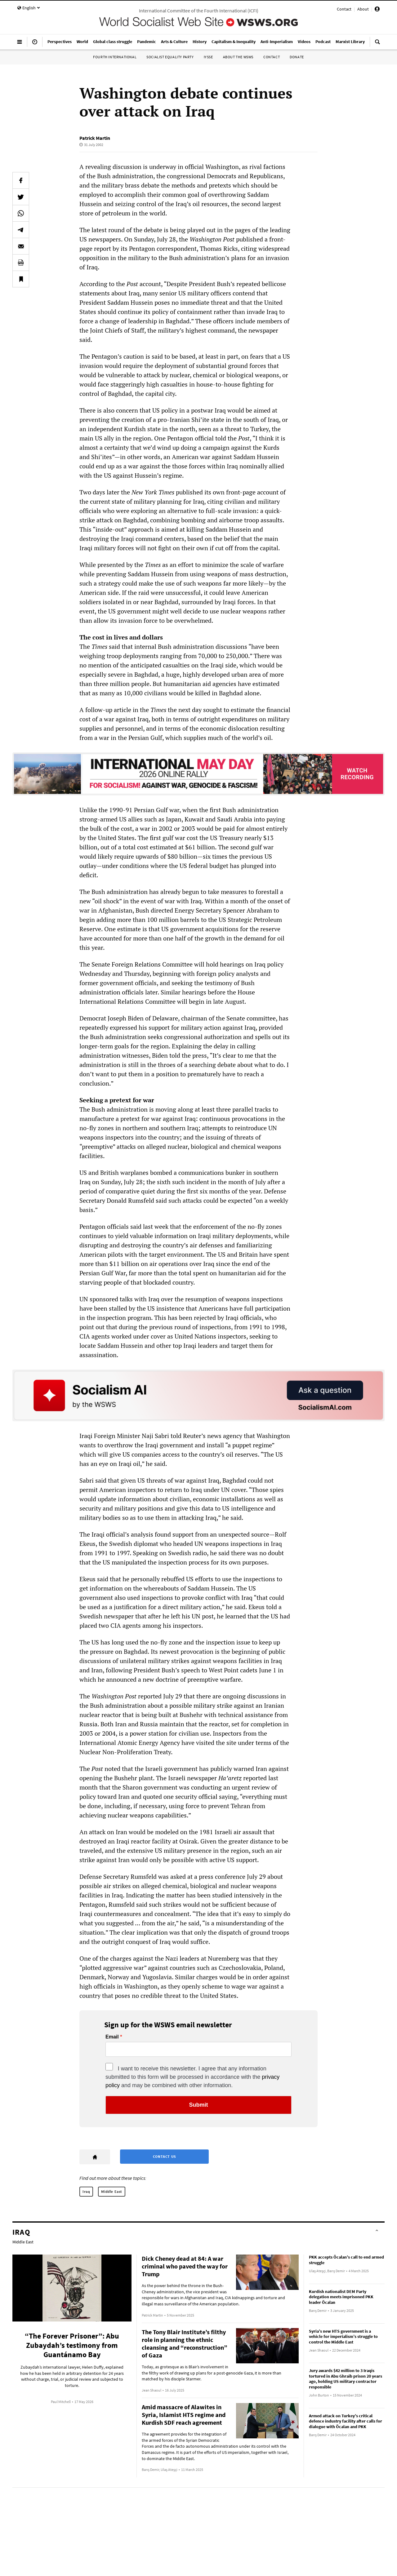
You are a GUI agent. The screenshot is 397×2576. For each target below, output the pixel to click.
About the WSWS (238, 57)
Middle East (111, 2191)
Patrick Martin (94, 138)
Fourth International (114, 57)
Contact (344, 9)
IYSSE (208, 57)
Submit (198, 2105)
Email (112, 2036)
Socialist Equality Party (170, 57)
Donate (297, 57)
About (363, 9)
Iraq (86, 2191)
